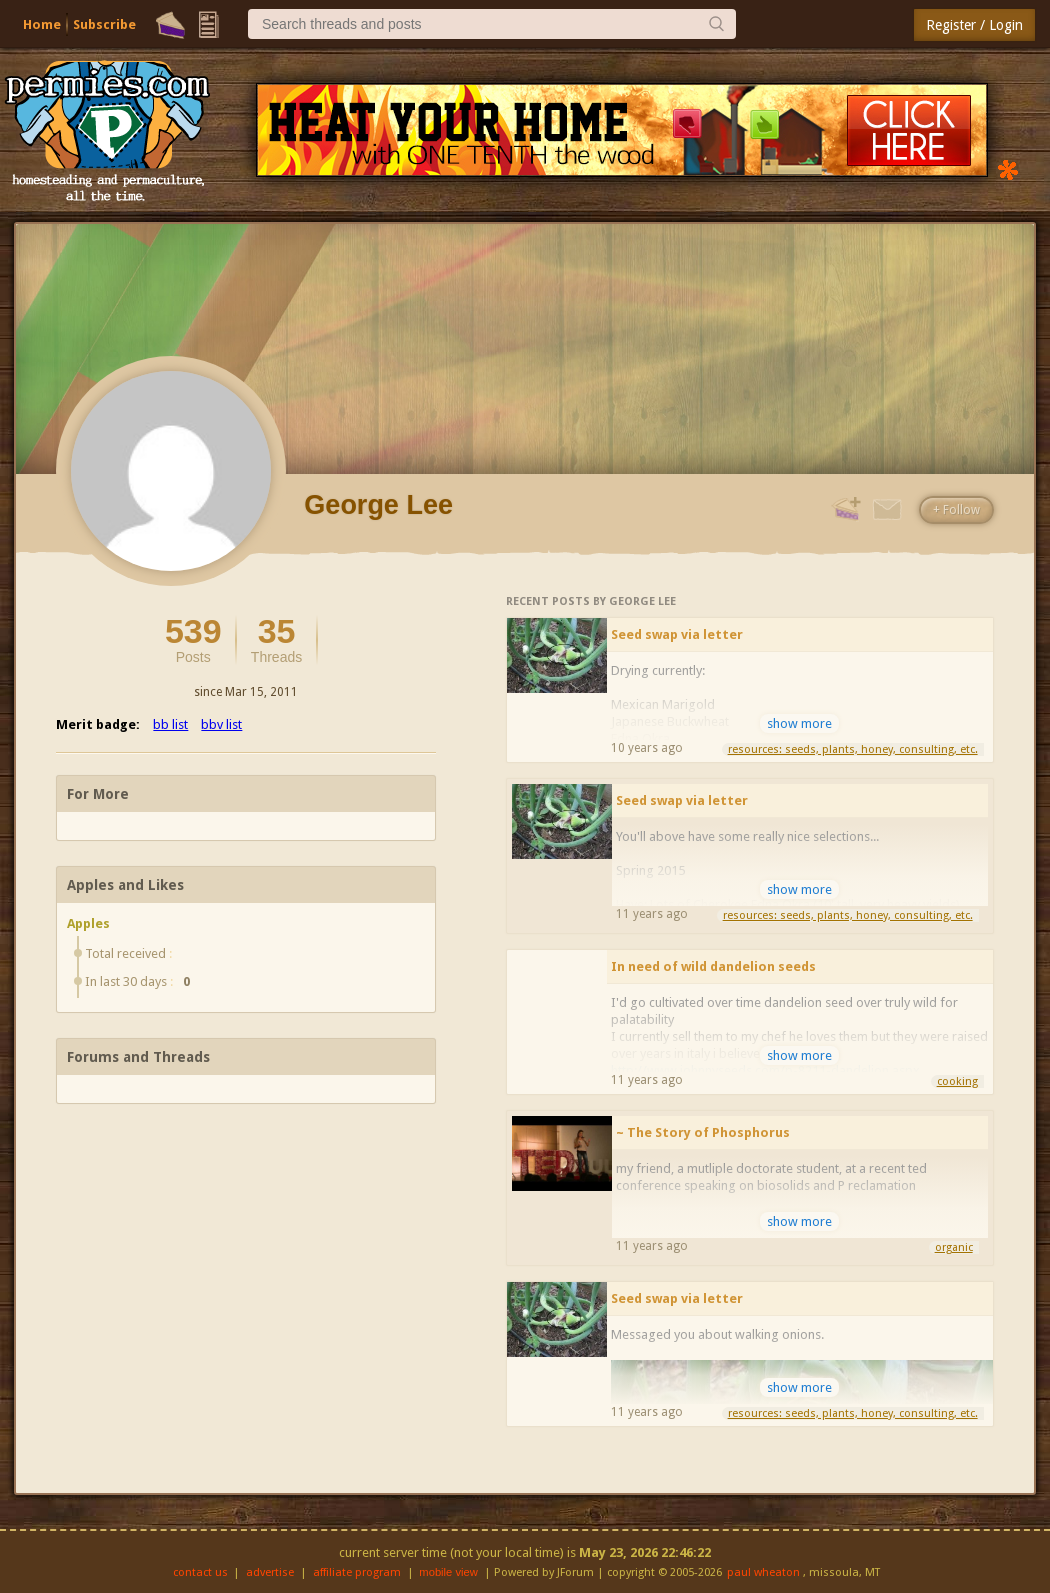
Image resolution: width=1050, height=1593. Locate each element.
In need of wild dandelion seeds (713, 966)
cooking (957, 1081)
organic (954, 1247)
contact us (200, 1572)
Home (42, 24)
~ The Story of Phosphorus (703, 1132)
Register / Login (974, 25)
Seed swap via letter (677, 634)
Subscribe (104, 24)
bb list (170, 724)
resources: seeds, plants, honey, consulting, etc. (853, 749)
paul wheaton (763, 1572)
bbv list (221, 724)
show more (799, 723)
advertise (270, 1572)
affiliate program (357, 1572)
